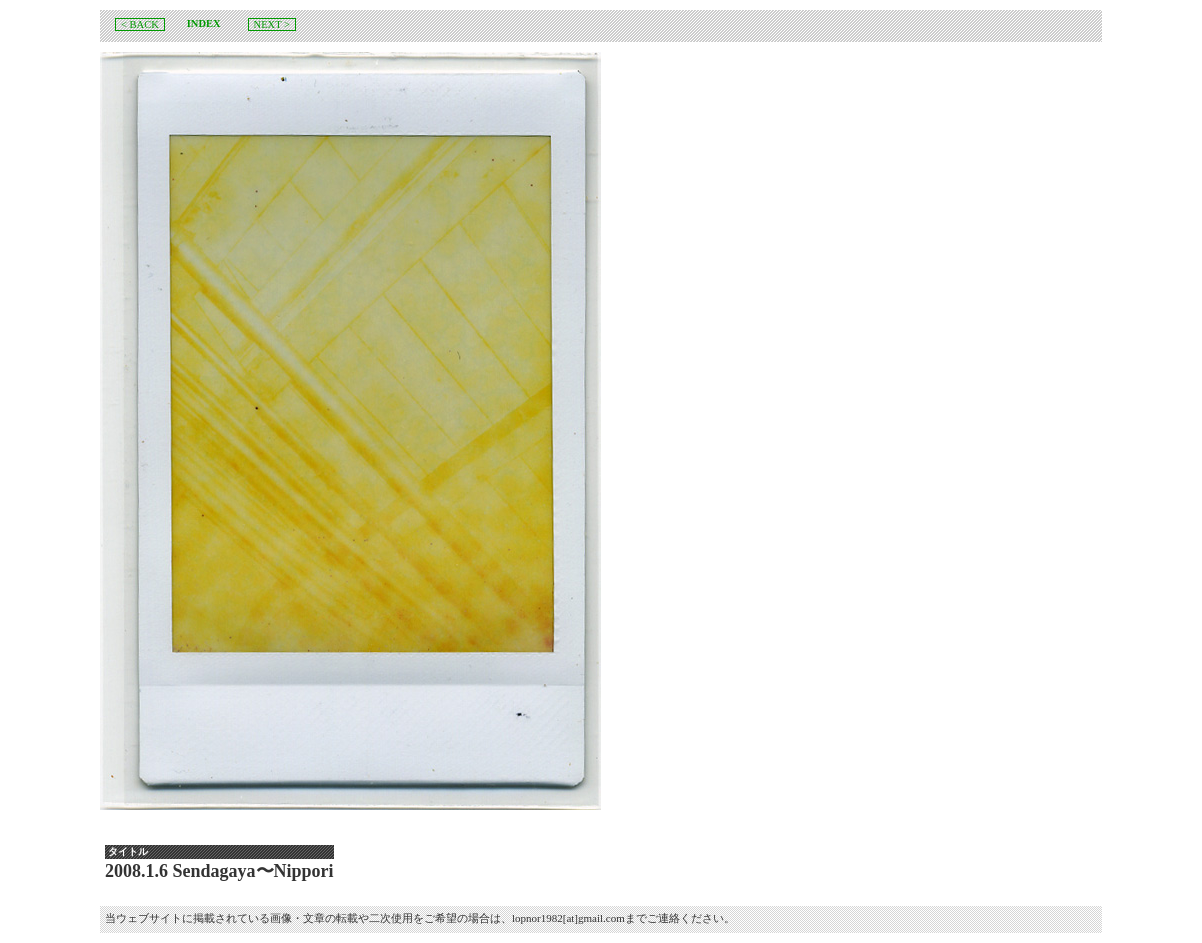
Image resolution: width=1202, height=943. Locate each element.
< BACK (140, 24)
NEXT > (272, 24)
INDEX (204, 23)
